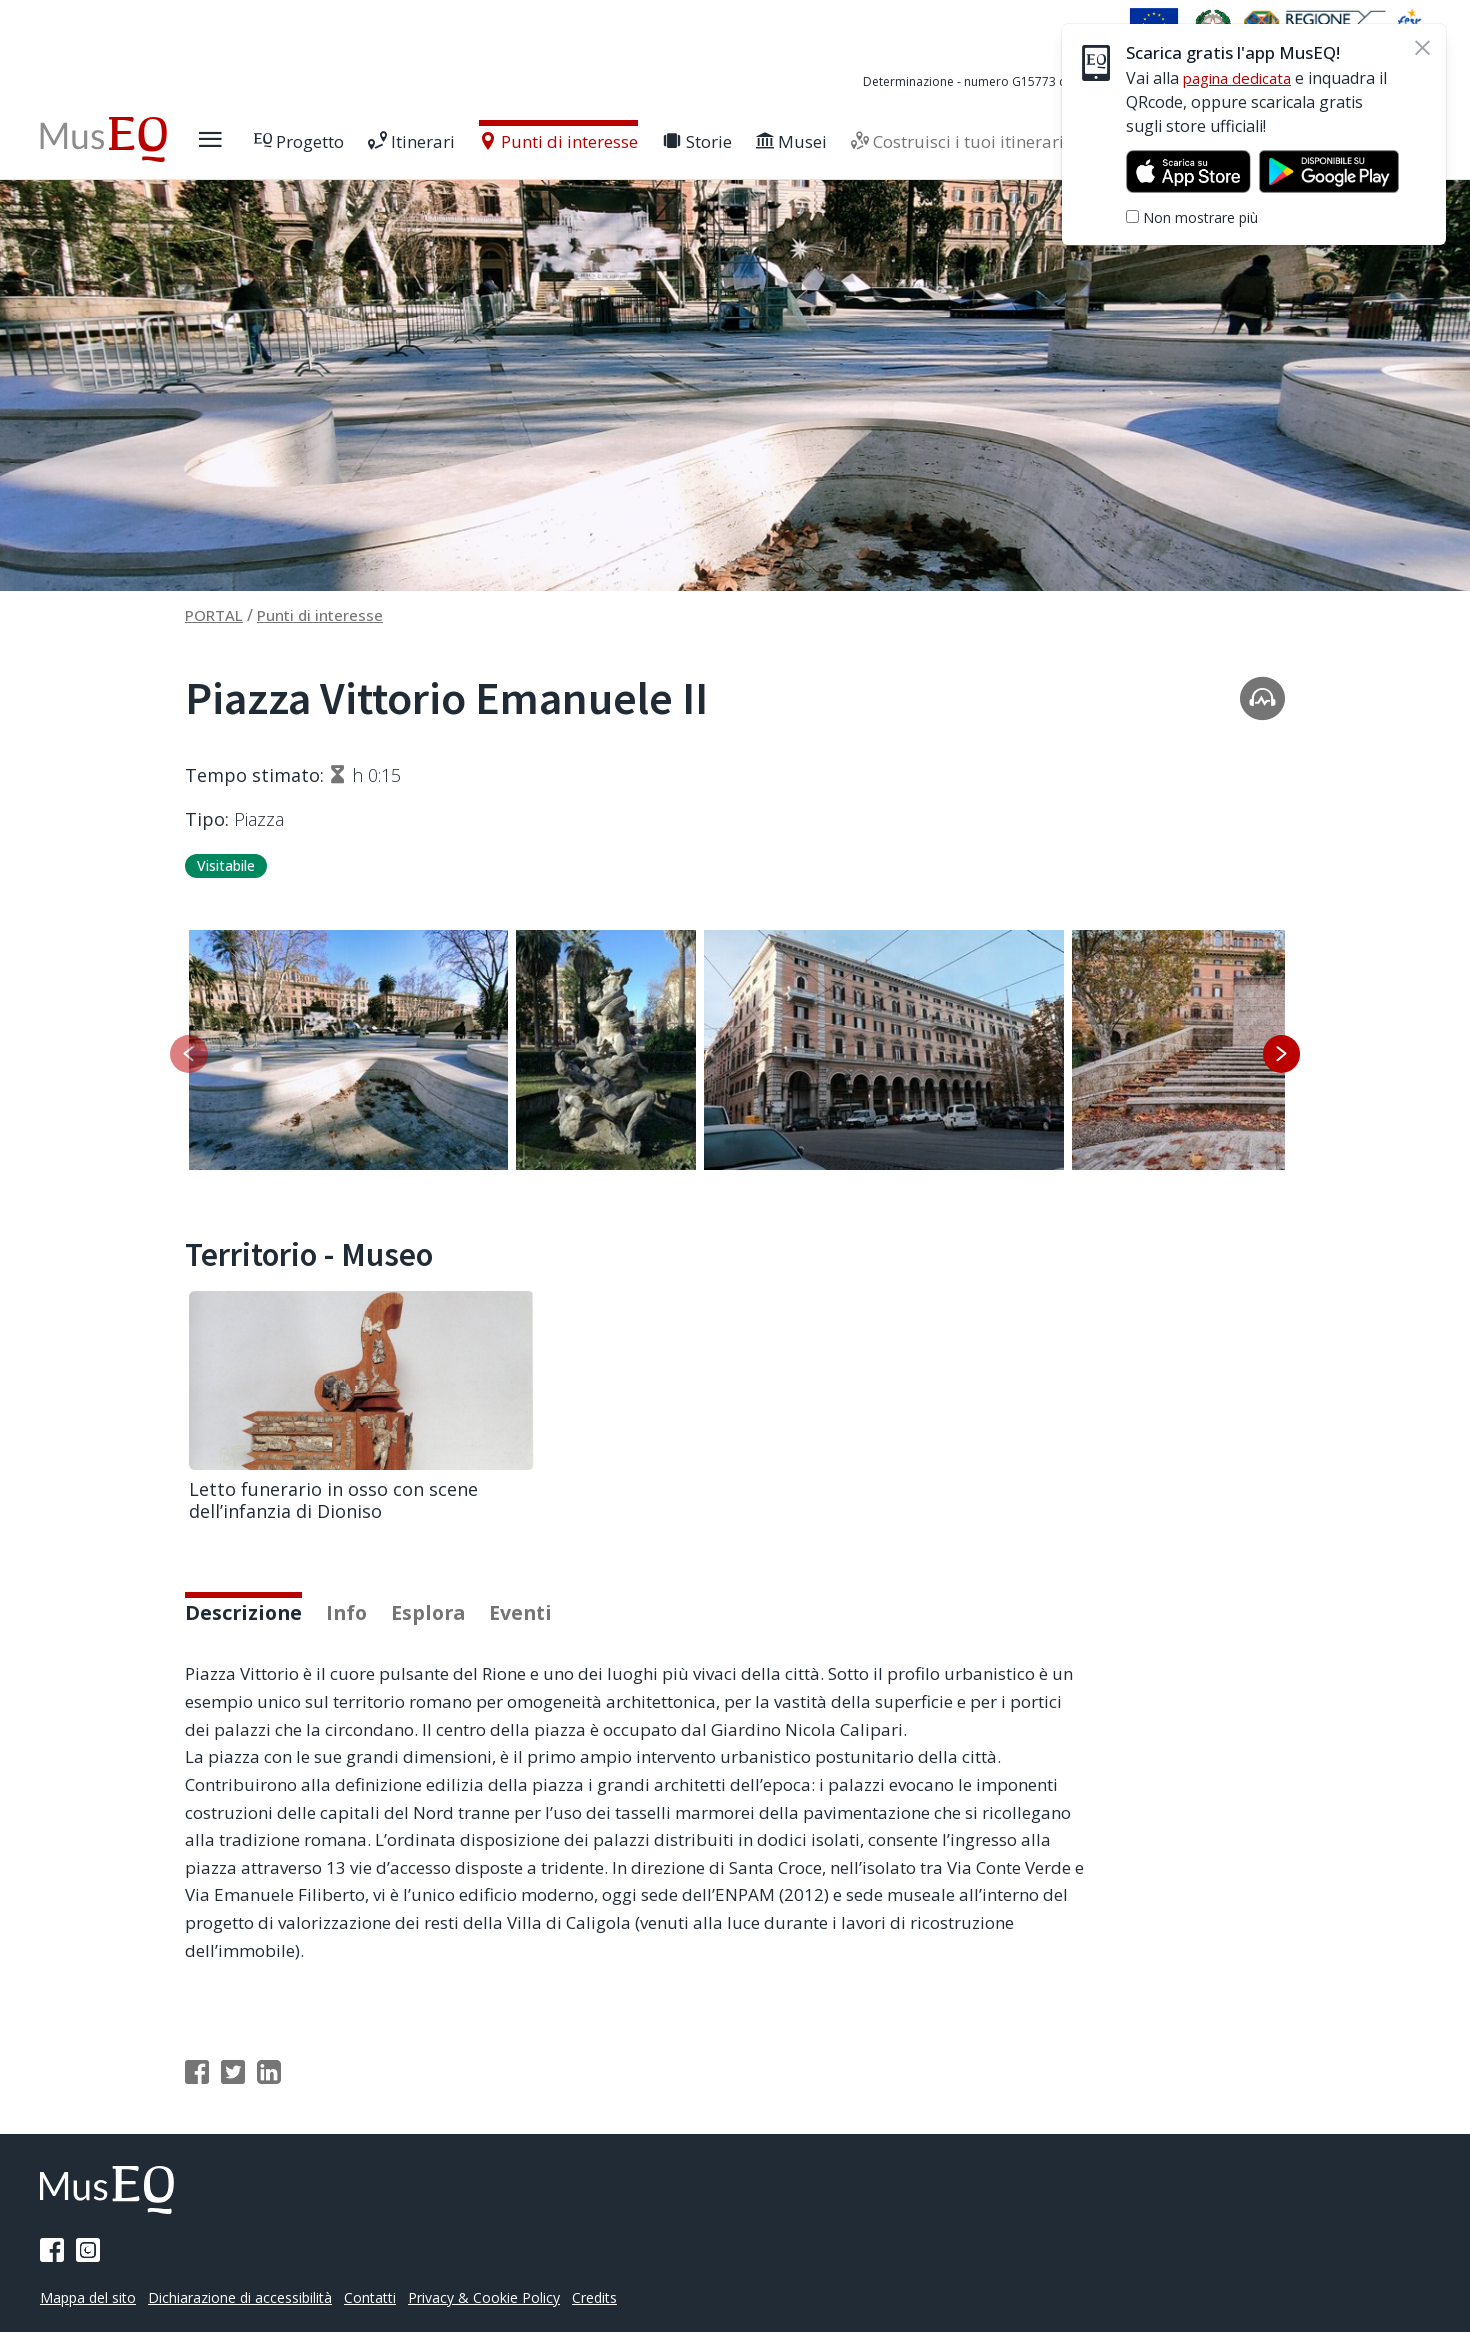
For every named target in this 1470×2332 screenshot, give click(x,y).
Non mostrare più (1200, 217)
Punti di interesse (601, 141)
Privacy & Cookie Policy (505, 2297)
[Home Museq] (124, 140)
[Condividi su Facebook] (197, 2104)
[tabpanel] (735, 1844)
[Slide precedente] (189, 1055)
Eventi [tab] (542, 1643)
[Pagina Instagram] (88, 2250)
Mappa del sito (91, 2297)
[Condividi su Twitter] (233, 2104)
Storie (740, 141)
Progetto (342, 141)
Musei (834, 141)
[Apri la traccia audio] (1262, 697)
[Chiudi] (1422, 48)
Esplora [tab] (444, 1643)
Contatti (386, 2297)
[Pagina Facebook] (52, 2250)
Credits (622, 2297)
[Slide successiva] (1281, 1055)
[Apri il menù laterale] (253, 140)
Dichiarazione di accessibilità (250, 2297)
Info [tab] (357, 1643)
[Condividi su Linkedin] (269, 2104)
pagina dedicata (1242, 78)
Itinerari (454, 141)
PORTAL (217, 615)
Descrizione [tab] (248, 1643)
